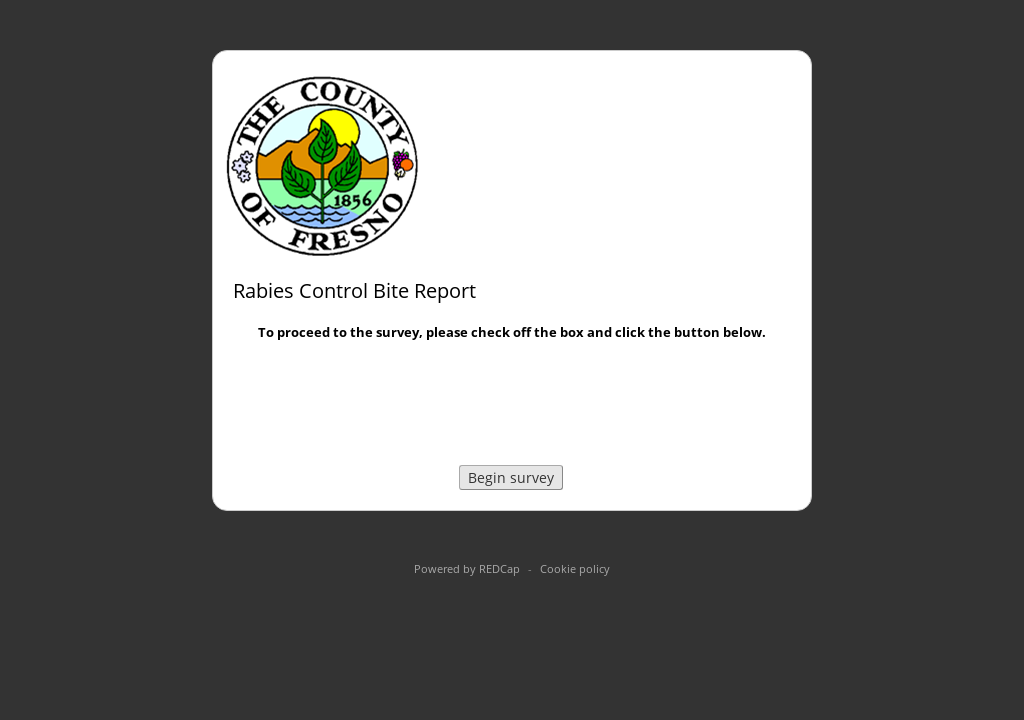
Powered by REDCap (467, 568)
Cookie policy (575, 568)
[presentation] (512, 406)
